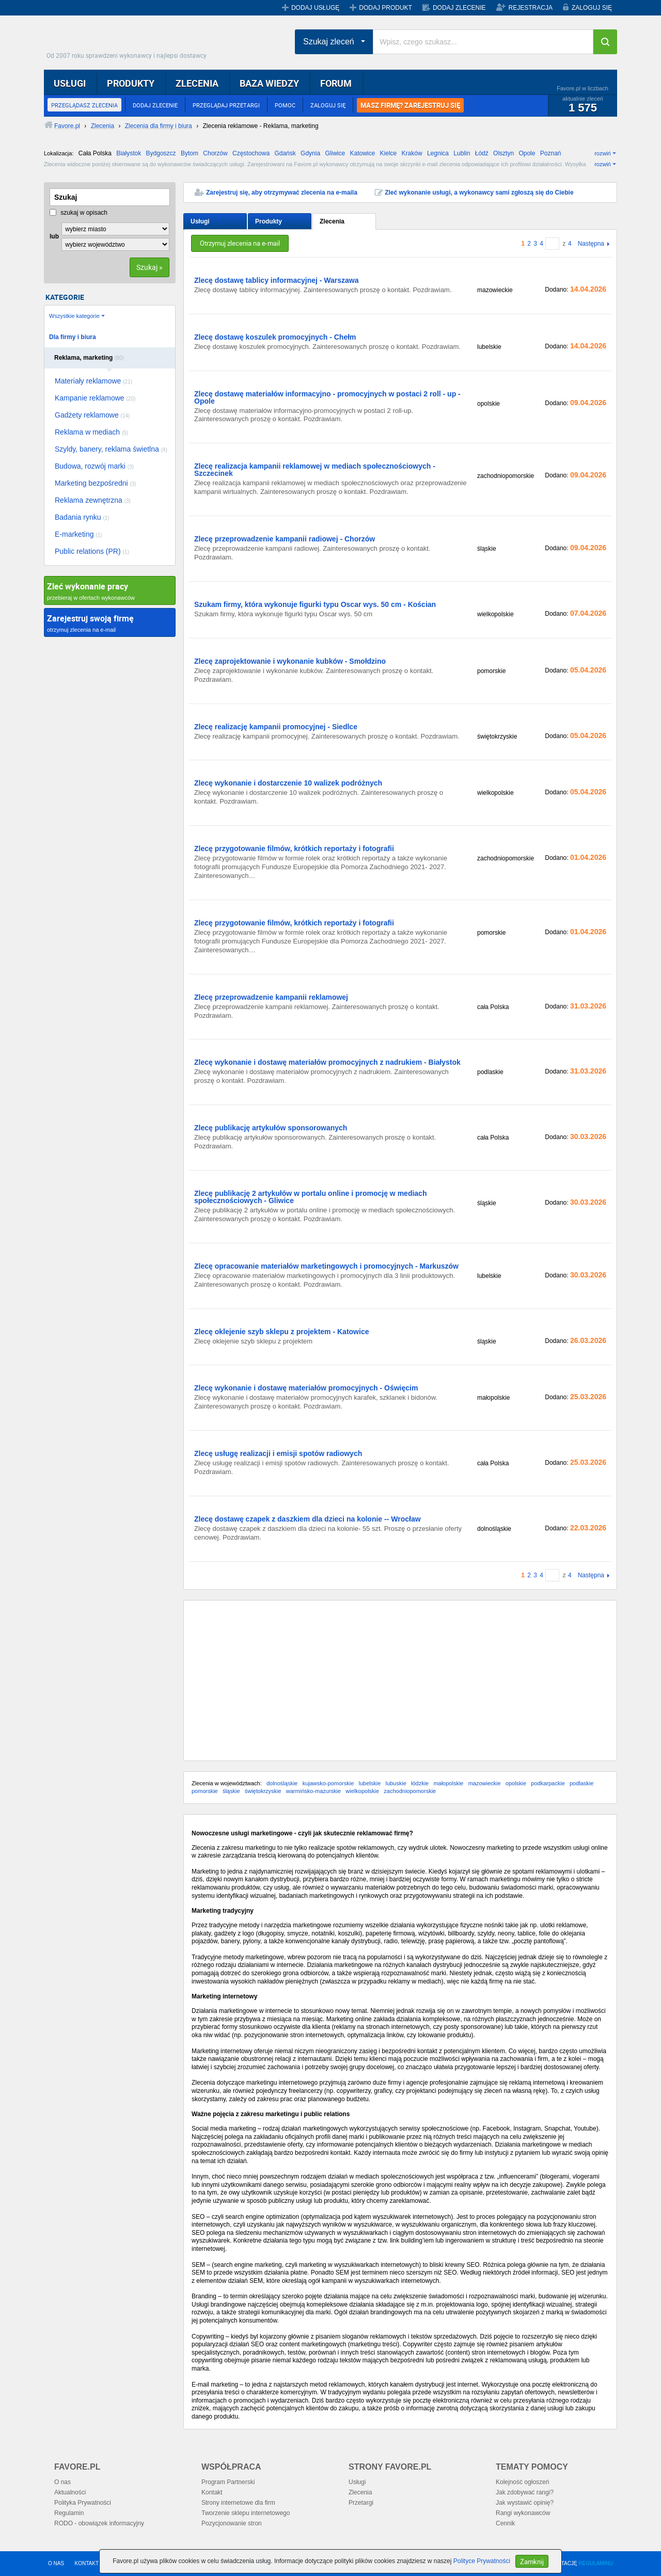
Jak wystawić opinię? (525, 2502)
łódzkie (420, 1783)
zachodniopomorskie (410, 1791)
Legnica (438, 153)
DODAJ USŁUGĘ (315, 7)
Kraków (412, 153)
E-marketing (78, 534)
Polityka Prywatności (82, 2502)
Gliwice (335, 153)
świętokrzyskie (263, 1791)
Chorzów (215, 153)
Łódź (482, 153)
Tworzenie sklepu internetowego (245, 2513)
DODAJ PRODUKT (385, 7)
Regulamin (69, 2513)
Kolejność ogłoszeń (522, 2482)
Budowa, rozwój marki (94, 466)
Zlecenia (332, 221)
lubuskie (395, 1783)
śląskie (231, 1791)
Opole (526, 153)
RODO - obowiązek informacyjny (99, 2523)
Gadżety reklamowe (92, 415)
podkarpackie (547, 1783)
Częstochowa (251, 153)
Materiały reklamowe (93, 381)
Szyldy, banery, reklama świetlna (111, 449)
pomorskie (205, 1791)
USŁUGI (70, 83)
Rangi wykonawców (523, 2513)
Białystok (128, 153)
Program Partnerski (228, 2482)
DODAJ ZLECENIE (459, 7)
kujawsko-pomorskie (328, 1783)
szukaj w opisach (78, 213)
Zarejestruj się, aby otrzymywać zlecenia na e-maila (281, 192)
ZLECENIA (197, 83)
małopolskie (448, 1783)
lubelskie (369, 1783)
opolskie (516, 1783)
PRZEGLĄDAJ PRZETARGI (226, 105)
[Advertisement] (400, 1680)
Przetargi (361, 2502)
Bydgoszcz (161, 153)
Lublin (461, 153)
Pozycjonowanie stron (231, 2523)
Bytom (189, 153)
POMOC (285, 105)
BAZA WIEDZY (269, 83)
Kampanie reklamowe (95, 398)
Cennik (505, 2523)
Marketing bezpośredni (95, 483)
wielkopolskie (362, 1791)
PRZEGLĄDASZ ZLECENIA (84, 105)
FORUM (336, 83)
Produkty (268, 221)
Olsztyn (503, 153)
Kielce (388, 153)
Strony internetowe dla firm (238, 2502)
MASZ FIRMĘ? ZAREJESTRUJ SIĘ (410, 105)
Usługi (200, 221)
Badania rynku (82, 517)
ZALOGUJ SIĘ (592, 7)
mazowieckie (484, 1783)
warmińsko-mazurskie (313, 1791)
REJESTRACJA (531, 7)
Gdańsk (284, 153)
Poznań (550, 153)
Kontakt (212, 2492)
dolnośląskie (282, 1783)
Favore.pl (129, 39)
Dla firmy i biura (72, 337)
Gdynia (310, 153)
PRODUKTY (130, 83)
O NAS (56, 2563)
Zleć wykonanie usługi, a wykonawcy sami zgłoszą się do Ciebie (479, 192)
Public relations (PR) (92, 551)
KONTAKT (87, 2563)
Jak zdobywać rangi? (525, 2492)
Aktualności (70, 2492)
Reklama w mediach (91, 432)
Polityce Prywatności (481, 2561)
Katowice (362, 153)
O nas (62, 2482)
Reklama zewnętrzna (93, 500)
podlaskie (581, 1783)
